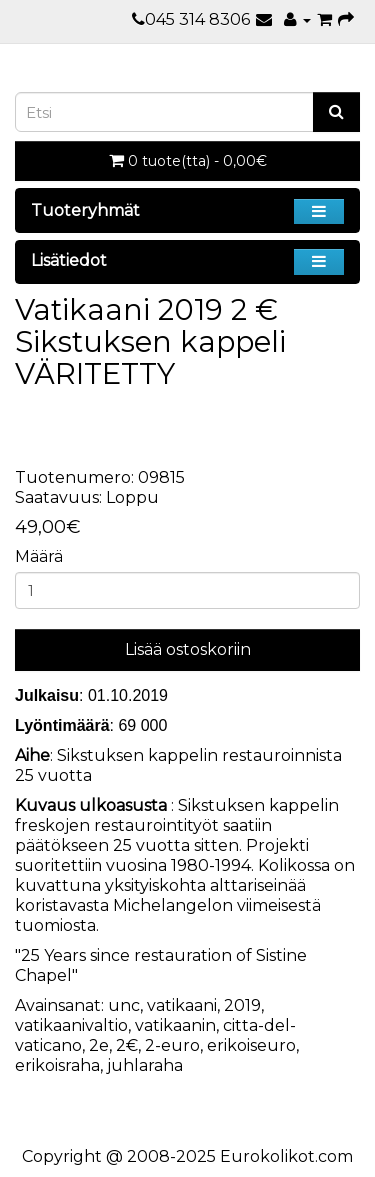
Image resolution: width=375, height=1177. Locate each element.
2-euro (172, 1045)
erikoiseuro (251, 1045)
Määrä (39, 556)
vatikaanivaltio (71, 1025)
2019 (242, 1005)
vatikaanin (175, 1025)
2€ (127, 1045)
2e (99, 1045)
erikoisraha (57, 1065)
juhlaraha (145, 1065)
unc (124, 1005)
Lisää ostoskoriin (188, 649)
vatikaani (182, 1005)
